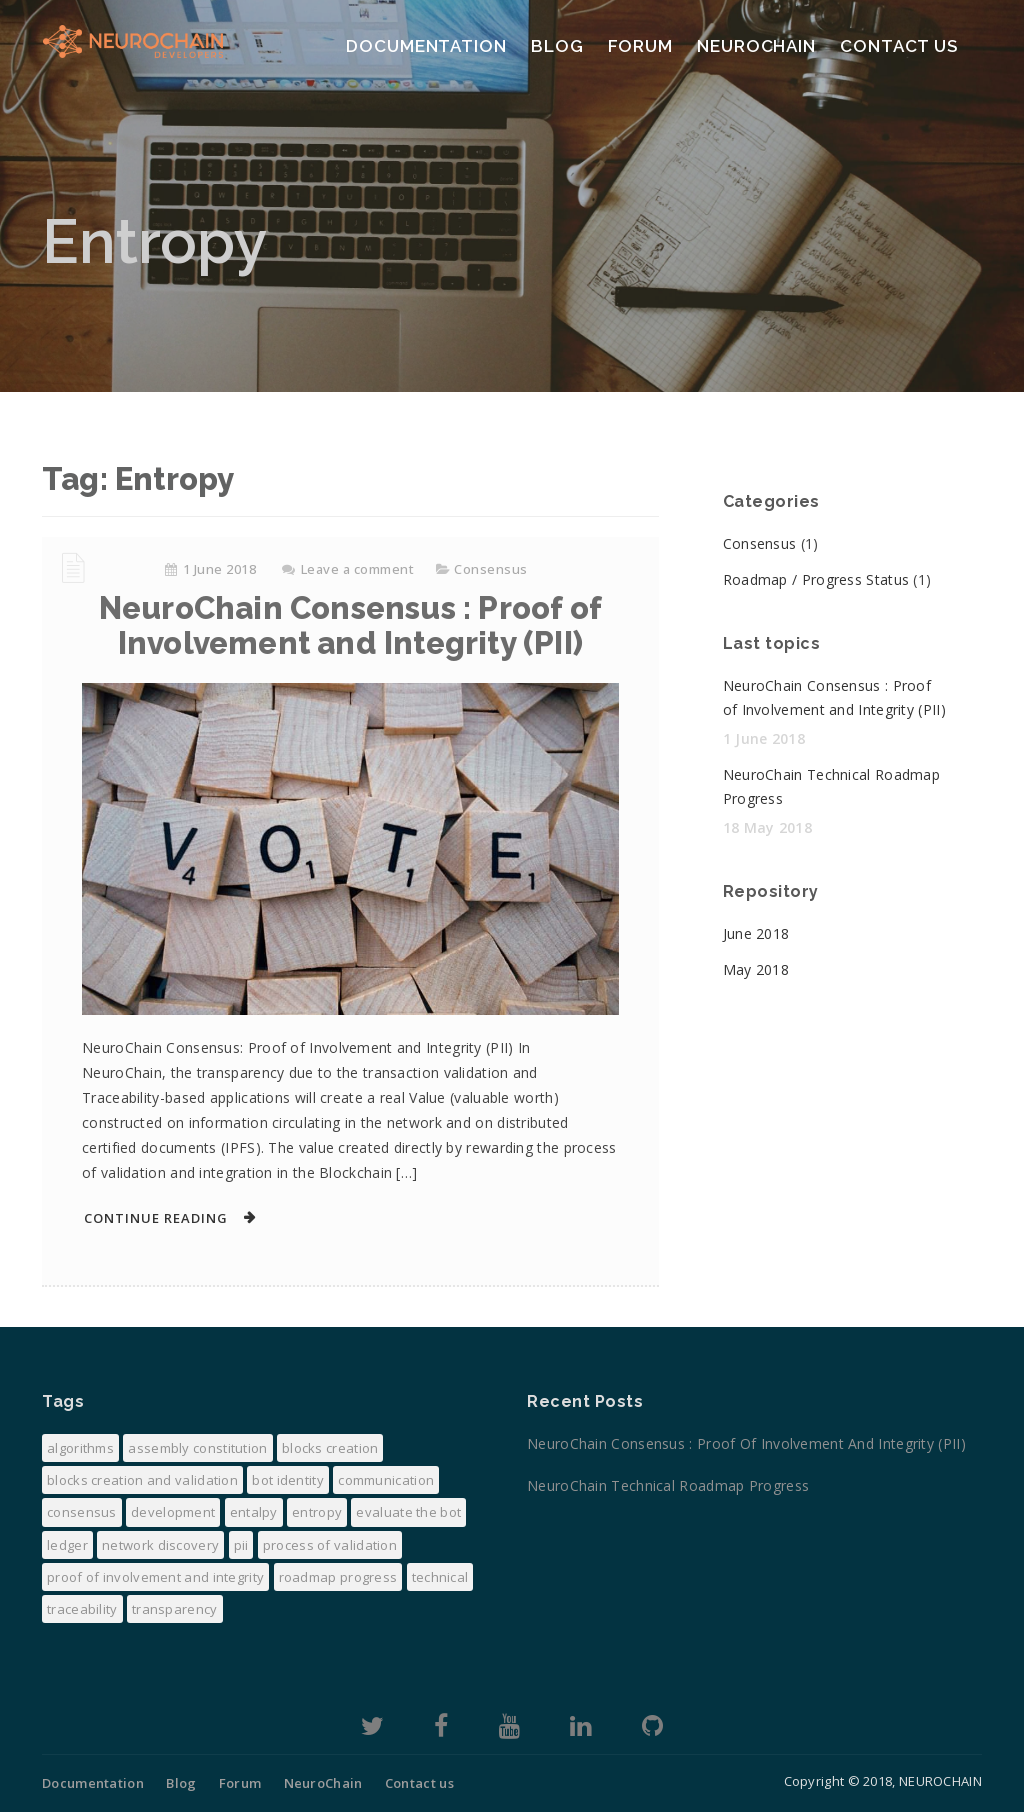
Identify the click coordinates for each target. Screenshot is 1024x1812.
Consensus (491, 569)
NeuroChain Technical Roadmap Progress (681, 1485)
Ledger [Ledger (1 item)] (67, 1545)
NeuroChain (756, 46)
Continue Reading (156, 1218)
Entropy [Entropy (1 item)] (317, 1512)
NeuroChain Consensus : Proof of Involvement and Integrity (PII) (350, 625)
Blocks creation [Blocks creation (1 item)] (330, 1448)
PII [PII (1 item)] (241, 1545)
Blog (557, 46)
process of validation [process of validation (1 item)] (330, 1545)
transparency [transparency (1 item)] (175, 1609)
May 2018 (756, 969)
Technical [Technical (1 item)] (440, 1577)
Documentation (426, 46)
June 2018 (756, 933)
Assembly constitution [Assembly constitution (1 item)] (197, 1448)
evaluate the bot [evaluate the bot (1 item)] (408, 1512)
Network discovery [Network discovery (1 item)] (160, 1545)
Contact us (899, 46)
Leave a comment (358, 569)
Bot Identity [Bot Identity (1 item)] (288, 1480)
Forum (641, 46)
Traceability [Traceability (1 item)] (82, 1609)
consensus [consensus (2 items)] (82, 1512)
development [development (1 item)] (173, 1512)
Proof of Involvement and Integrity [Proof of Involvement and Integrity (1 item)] (155, 1577)
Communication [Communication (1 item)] (386, 1480)
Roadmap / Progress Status (816, 579)
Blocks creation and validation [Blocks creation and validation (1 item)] (142, 1480)
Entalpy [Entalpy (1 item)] (254, 1512)
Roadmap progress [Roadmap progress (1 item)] (338, 1577)
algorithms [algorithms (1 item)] (80, 1448)
